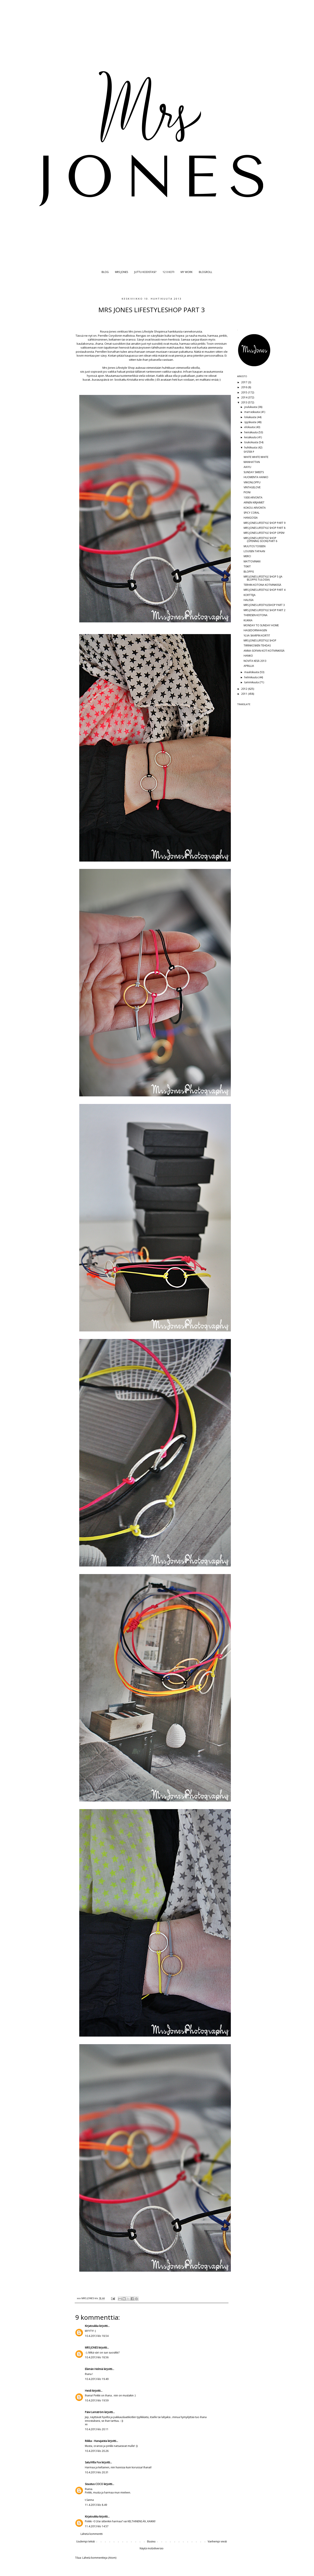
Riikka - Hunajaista (96, 2441)
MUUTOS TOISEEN (254, 546)
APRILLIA (249, 666)
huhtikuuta (251, 447)
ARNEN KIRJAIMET (254, 502)
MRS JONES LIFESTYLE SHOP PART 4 (264, 590)
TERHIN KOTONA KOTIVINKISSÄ (262, 585)
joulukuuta (251, 407)
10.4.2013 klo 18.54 (96, 2336)
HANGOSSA (251, 517)
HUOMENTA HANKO (256, 477)
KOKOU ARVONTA (255, 508)
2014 (244, 397)
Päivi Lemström (94, 2412)
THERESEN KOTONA (255, 615)
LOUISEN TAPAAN (254, 551)
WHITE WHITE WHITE (256, 457)
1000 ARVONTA (253, 497)
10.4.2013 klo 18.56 (96, 2357)
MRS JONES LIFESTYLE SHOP (260, 640)
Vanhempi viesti (217, 2541)
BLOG (105, 272)
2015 (244, 392)
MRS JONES (121, 272)
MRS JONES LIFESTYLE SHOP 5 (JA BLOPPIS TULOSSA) (263, 578)
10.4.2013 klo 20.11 (96, 2429)
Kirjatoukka (92, 2326)
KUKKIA (248, 620)
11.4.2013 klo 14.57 (96, 2526)
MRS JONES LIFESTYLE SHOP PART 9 (264, 523)
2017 (244, 382)
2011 (244, 694)
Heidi (88, 2391)
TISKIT (247, 566)
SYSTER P (249, 452)
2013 (244, 402)
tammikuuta (251, 682)
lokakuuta (250, 417)
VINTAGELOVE (252, 487)
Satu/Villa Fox (93, 2462)
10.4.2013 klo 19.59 (96, 2400)
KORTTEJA (250, 595)
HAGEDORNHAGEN (255, 630)
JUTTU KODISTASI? (145, 272)
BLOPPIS (249, 571)
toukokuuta (251, 442)
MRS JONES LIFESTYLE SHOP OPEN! (264, 533)
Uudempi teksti (85, 2541)
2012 (244, 689)
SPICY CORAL (251, 513)
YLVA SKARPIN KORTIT (257, 635)
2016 (244, 387)
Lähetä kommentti (92, 2534)
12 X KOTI (168, 272)
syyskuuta (250, 422)
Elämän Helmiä (94, 2369)
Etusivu (151, 2541)
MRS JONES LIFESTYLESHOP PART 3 (264, 605)
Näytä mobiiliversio (151, 2548)
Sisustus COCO (94, 2484)
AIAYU (247, 467)
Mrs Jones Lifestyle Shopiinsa (148, 331)
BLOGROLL (205, 272)
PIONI (247, 492)
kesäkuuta (250, 437)
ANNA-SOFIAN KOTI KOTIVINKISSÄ (264, 651)
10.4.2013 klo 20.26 (96, 2451)
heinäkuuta (251, 432)
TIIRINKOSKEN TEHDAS (257, 645)
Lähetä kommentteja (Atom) (99, 2558)
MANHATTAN (252, 462)
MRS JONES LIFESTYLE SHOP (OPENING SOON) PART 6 (260, 539)
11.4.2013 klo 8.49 (96, 2505)
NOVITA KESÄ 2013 (255, 661)
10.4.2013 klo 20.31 (96, 2472)
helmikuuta (251, 677)
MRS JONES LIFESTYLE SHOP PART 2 (264, 610)
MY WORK (187, 272)
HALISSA (249, 600)
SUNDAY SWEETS (254, 472)
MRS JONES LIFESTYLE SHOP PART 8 (264, 528)
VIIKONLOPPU (252, 482)
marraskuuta (252, 412)
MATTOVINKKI (252, 561)
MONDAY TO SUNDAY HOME (261, 625)
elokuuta (250, 427)
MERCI (247, 556)
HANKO (248, 655)
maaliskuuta (252, 672)
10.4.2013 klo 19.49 (96, 2379)
